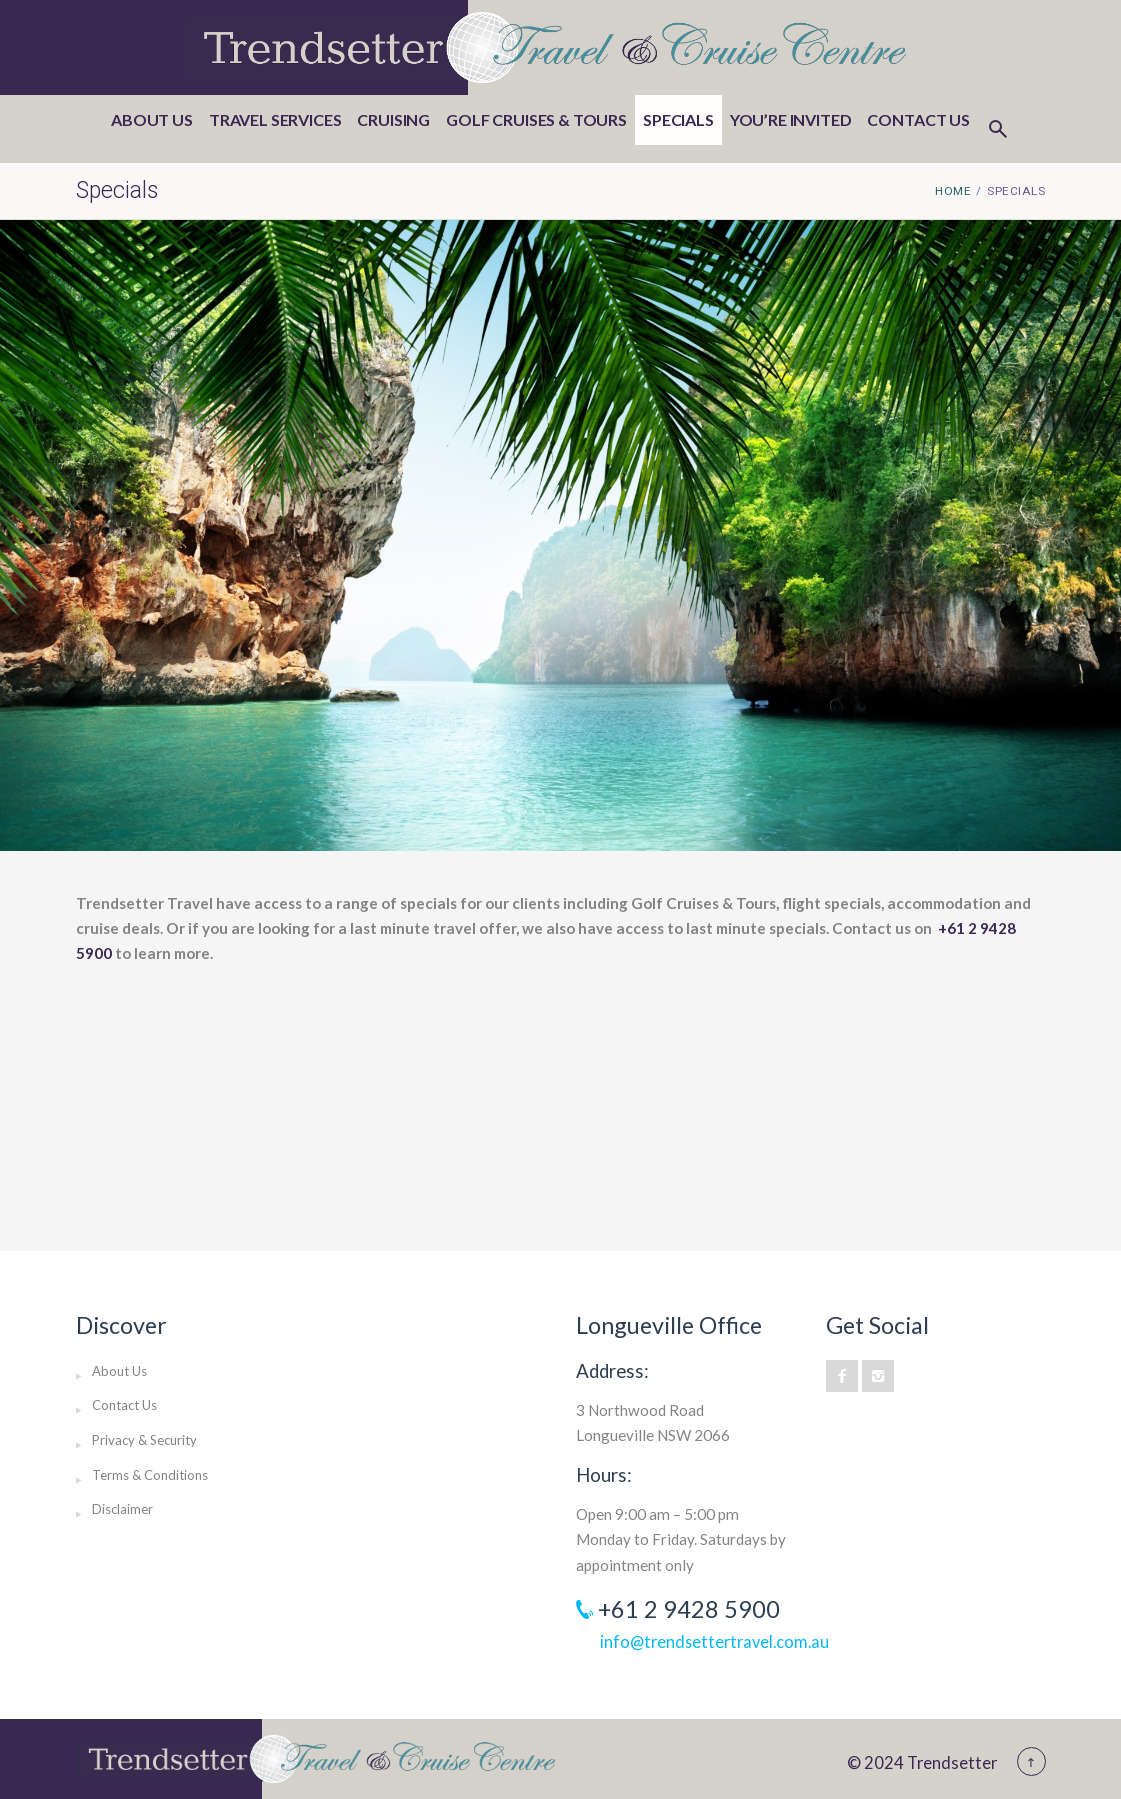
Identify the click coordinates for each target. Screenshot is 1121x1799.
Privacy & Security (144, 1440)
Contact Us (918, 119)
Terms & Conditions (150, 1475)
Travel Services (275, 119)
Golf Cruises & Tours (536, 119)
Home (953, 191)
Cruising (393, 119)
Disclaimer (122, 1509)
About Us (152, 119)
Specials (678, 119)
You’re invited (791, 119)
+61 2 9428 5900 (689, 1609)
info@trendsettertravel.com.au (714, 1641)
